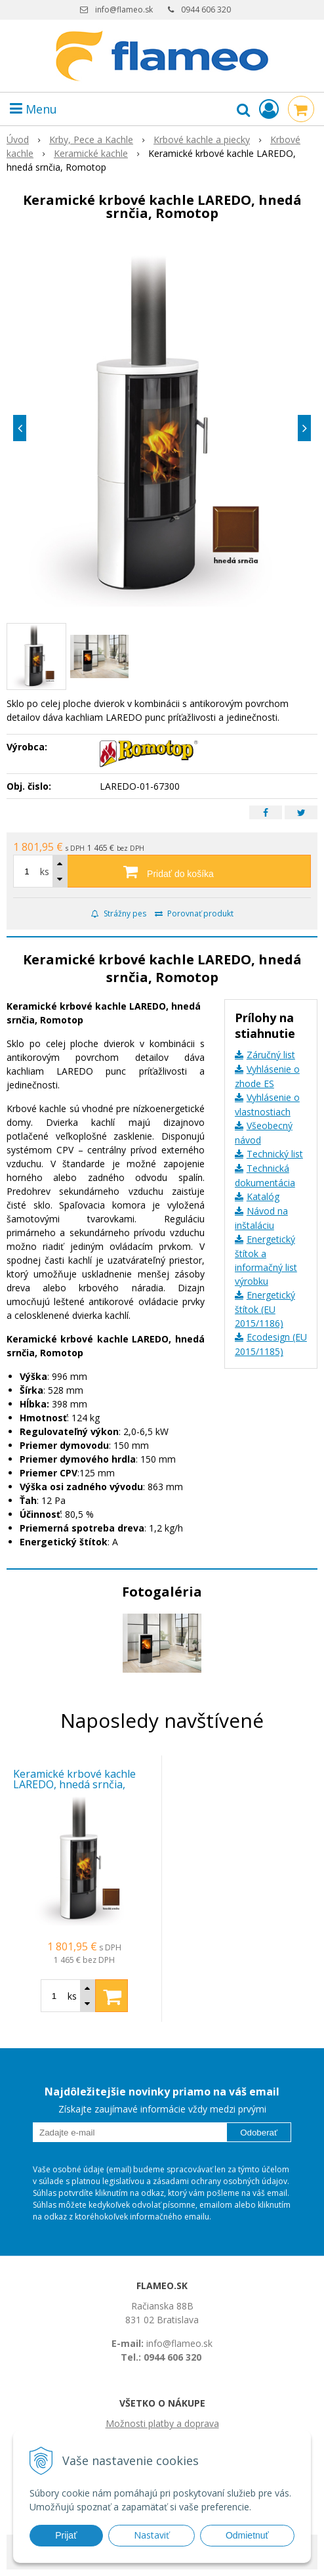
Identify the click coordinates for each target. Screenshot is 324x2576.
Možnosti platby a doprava (162, 2423)
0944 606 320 (206, 9)
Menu (33, 109)
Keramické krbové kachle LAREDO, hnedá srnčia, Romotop (74, 1784)
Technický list (275, 1154)
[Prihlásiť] (269, 108)
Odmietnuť (247, 2535)
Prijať (66, 2535)
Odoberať (258, 2132)
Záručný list (271, 1054)
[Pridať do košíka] (162, 871)
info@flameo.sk (124, 9)
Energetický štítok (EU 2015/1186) (265, 1309)
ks (44, 871)
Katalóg (263, 1196)
